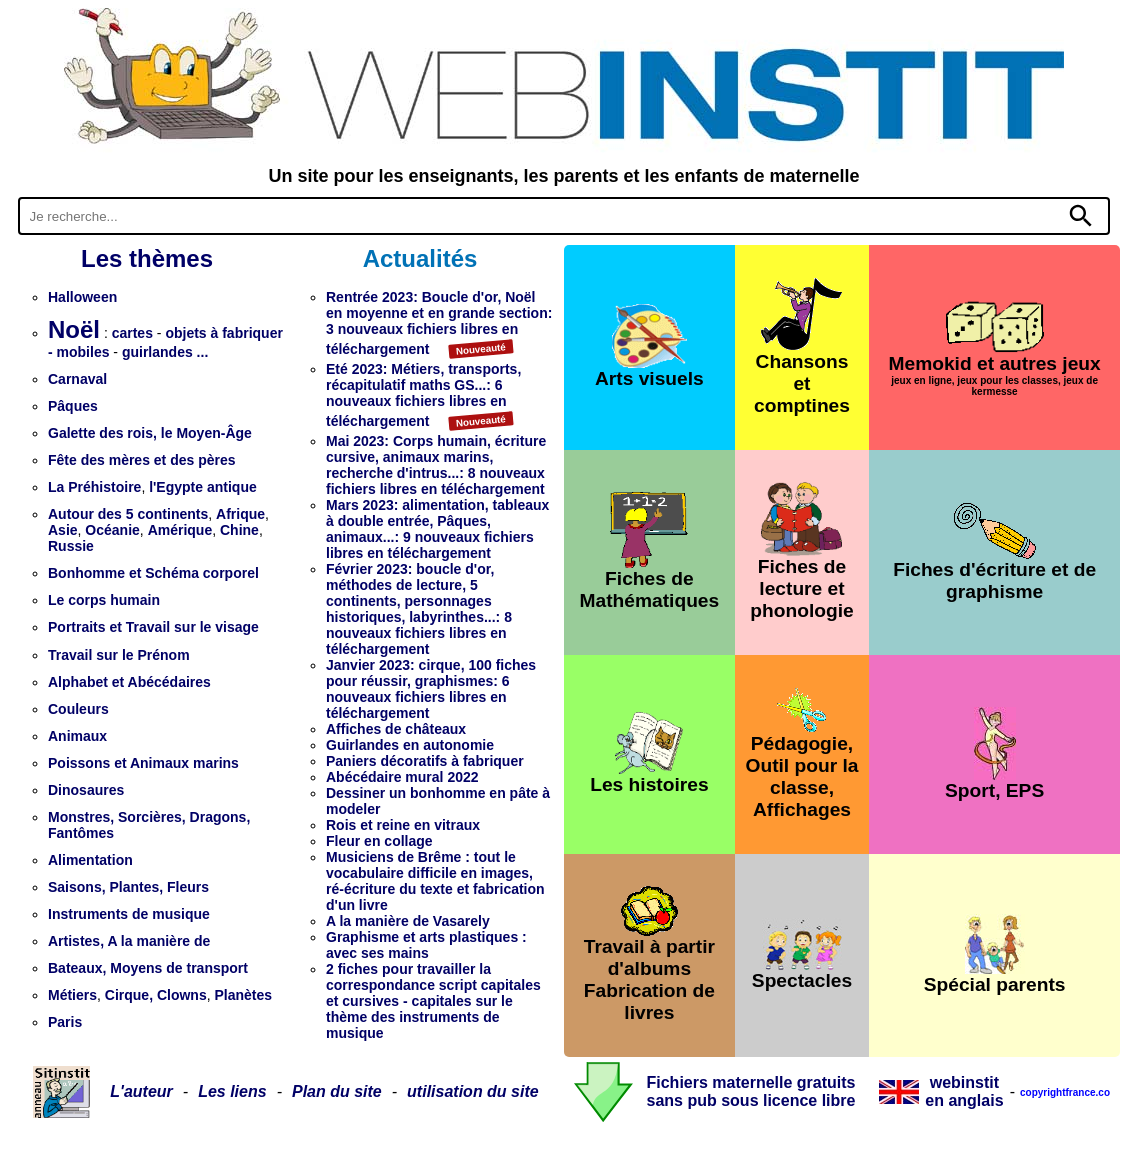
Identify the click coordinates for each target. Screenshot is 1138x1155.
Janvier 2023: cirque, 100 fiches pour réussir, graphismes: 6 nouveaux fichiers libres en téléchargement (431, 689)
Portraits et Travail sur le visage (153, 627)
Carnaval (77, 379)
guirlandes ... (165, 352)
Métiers (72, 995)
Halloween (82, 297)
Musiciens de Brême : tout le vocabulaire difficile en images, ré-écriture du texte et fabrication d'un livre (435, 881)
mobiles (83, 352)
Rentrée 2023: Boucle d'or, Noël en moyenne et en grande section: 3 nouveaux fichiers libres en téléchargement (439, 323)
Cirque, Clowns (156, 995)
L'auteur (141, 1091)
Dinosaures (86, 790)
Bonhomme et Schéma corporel (153, 573)
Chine (239, 530)
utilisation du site (473, 1091)
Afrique (240, 514)
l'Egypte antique (200, 487)
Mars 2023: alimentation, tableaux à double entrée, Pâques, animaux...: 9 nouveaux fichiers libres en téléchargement (437, 529)
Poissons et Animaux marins (143, 763)
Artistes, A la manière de (129, 941)
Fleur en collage (379, 841)
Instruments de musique (129, 914)
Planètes (244, 995)
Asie (63, 530)
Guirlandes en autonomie (410, 745)
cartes (132, 333)
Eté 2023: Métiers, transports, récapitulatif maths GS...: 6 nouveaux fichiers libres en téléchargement (423, 395)
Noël (74, 329)
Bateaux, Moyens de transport (148, 968)
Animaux (77, 736)
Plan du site (337, 1091)
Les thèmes (147, 258)
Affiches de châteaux (396, 729)
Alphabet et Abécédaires (129, 682)
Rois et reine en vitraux (403, 825)
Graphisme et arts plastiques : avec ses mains (426, 945)
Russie (71, 546)
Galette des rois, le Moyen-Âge (150, 433)
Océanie (112, 530)
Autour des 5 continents (128, 514)
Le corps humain (104, 600)
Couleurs (78, 709)
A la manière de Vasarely (408, 921)
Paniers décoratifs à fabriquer (425, 761)
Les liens (232, 1091)
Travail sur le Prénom (119, 655)
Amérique (180, 530)
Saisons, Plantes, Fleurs (128, 887)
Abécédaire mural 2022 (402, 777)
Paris (65, 1022)
